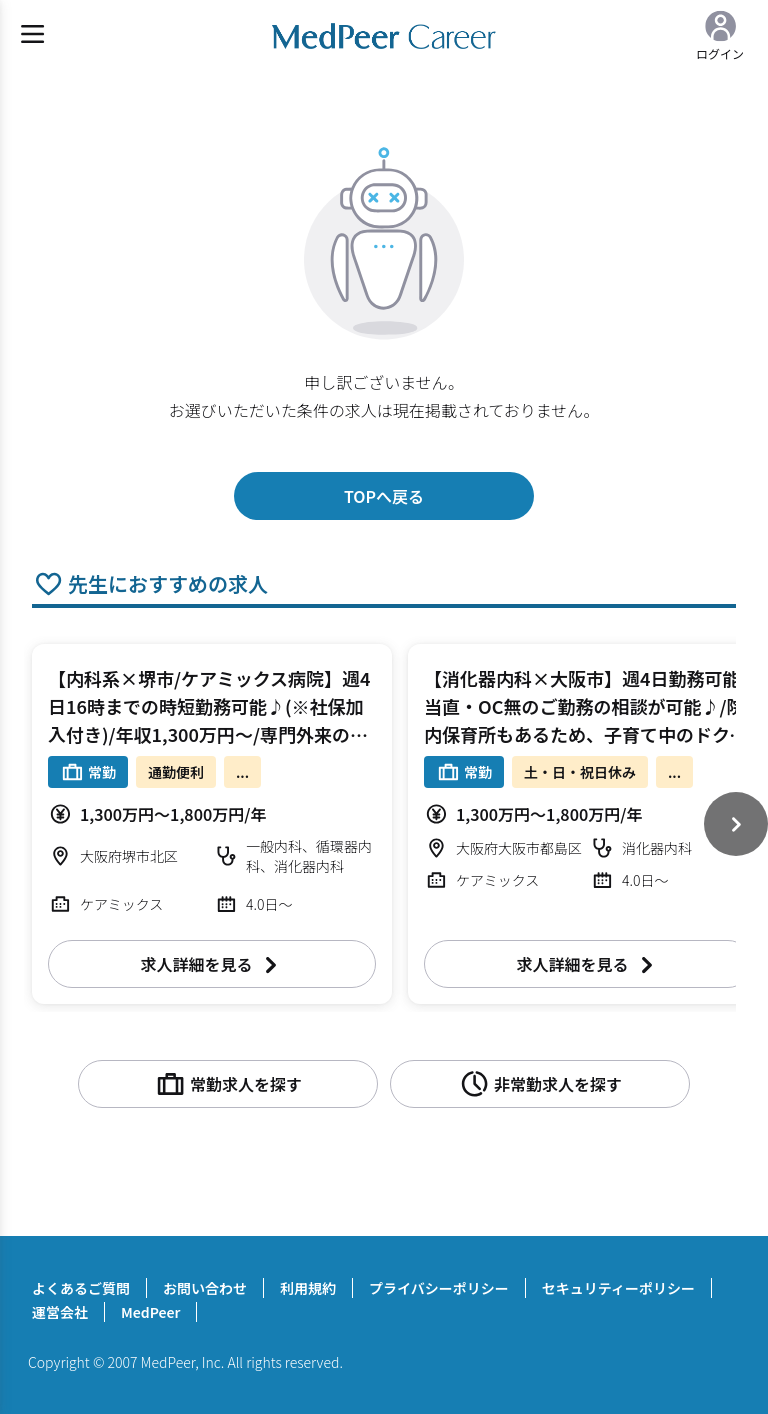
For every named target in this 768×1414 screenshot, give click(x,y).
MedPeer (150, 1312)
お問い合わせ (205, 1288)
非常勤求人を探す (540, 1084)
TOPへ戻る (384, 496)
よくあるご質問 (81, 1288)
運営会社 (60, 1312)
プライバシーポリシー (439, 1288)
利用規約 (308, 1288)
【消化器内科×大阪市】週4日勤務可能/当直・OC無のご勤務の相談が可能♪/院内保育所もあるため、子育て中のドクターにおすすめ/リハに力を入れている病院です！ (585, 734)
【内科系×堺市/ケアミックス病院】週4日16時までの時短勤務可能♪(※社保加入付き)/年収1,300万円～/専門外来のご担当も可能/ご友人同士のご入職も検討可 (209, 734)
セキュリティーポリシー (618, 1288)
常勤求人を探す (228, 1084)
